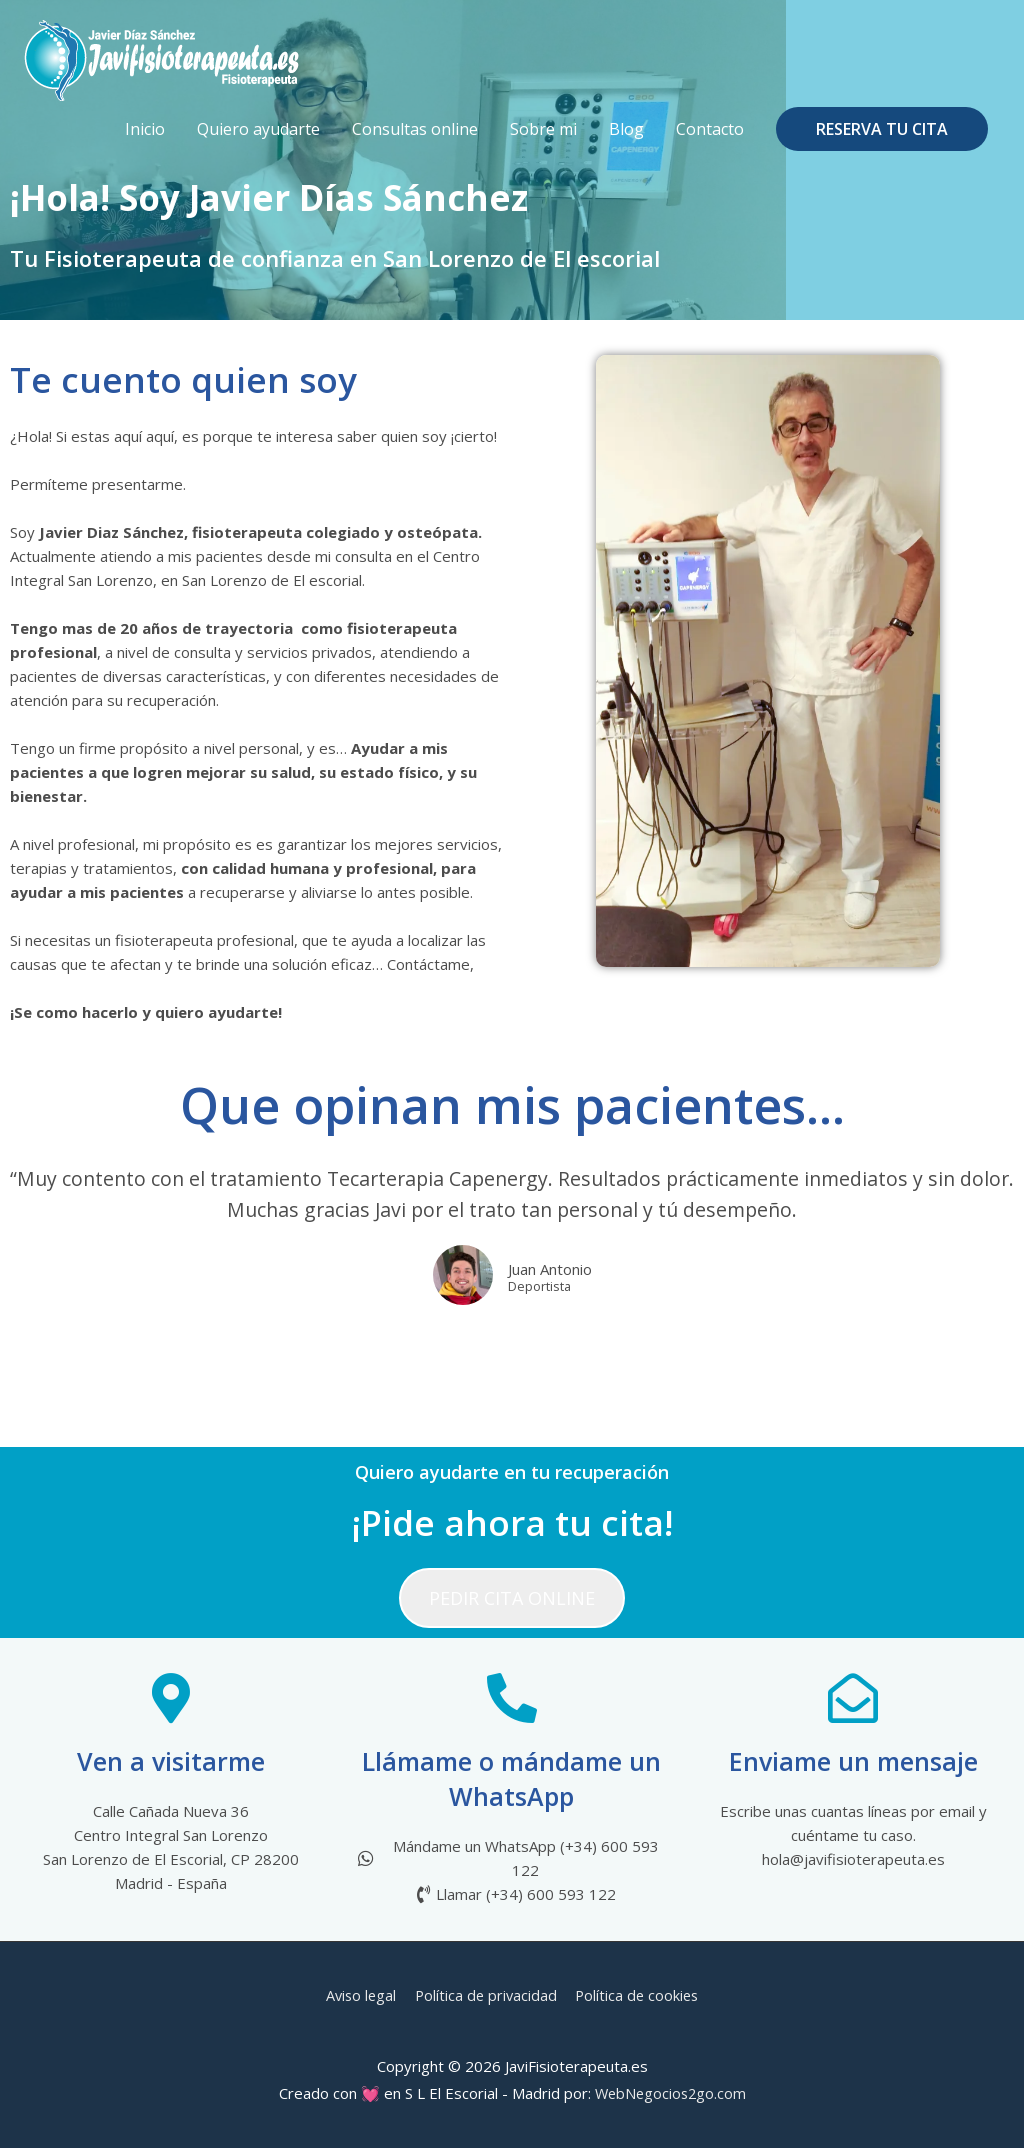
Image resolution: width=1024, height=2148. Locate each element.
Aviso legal (357, 1995)
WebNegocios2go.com (670, 2093)
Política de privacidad (485, 1995)
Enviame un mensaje (853, 1761)
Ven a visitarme (171, 1761)
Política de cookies (640, 1995)
